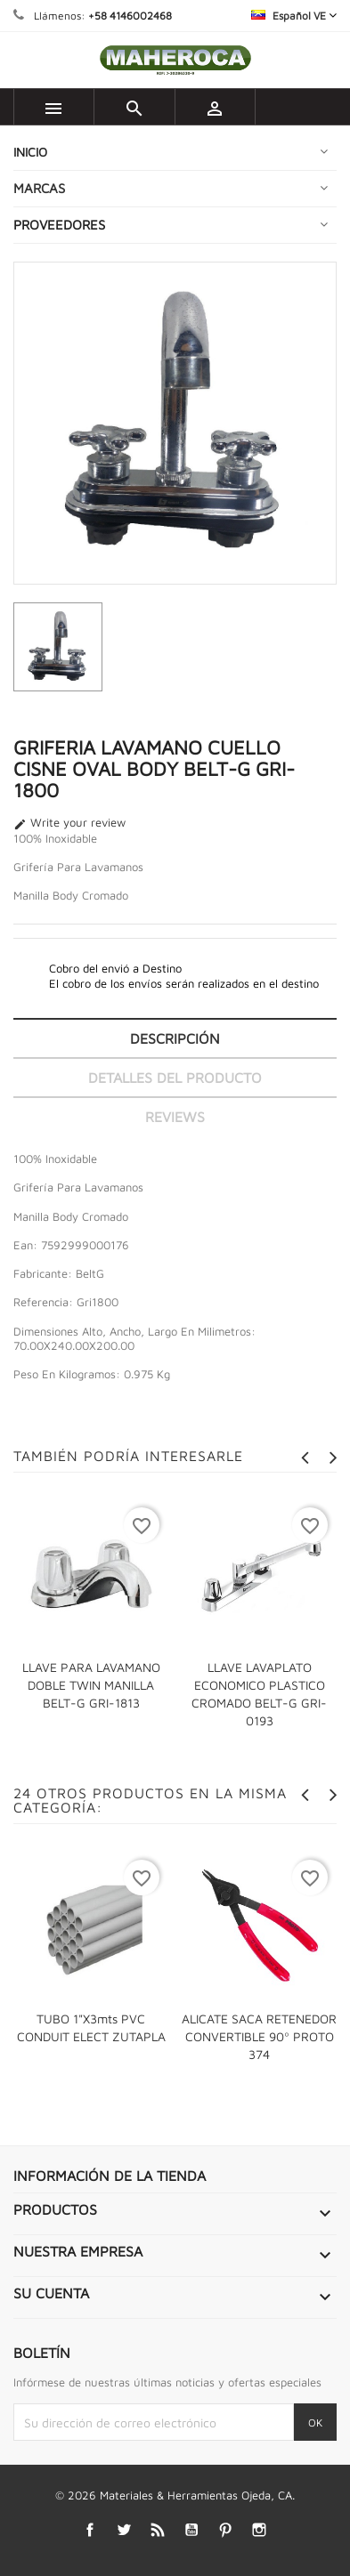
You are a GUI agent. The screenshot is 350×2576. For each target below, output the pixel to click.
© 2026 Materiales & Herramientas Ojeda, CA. (175, 2495)
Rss (157, 2530)
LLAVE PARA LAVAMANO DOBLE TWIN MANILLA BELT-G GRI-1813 (91, 1684)
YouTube (191, 2530)
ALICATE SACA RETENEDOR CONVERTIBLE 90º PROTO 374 (259, 2036)
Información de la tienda (109, 2176)
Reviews (175, 1117)
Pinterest (225, 2530)
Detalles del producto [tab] (175, 1078)
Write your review (69, 823)
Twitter (123, 2530)
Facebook (89, 2530)
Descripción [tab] (175, 1038)
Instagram (258, 2530)
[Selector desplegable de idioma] (294, 15)
